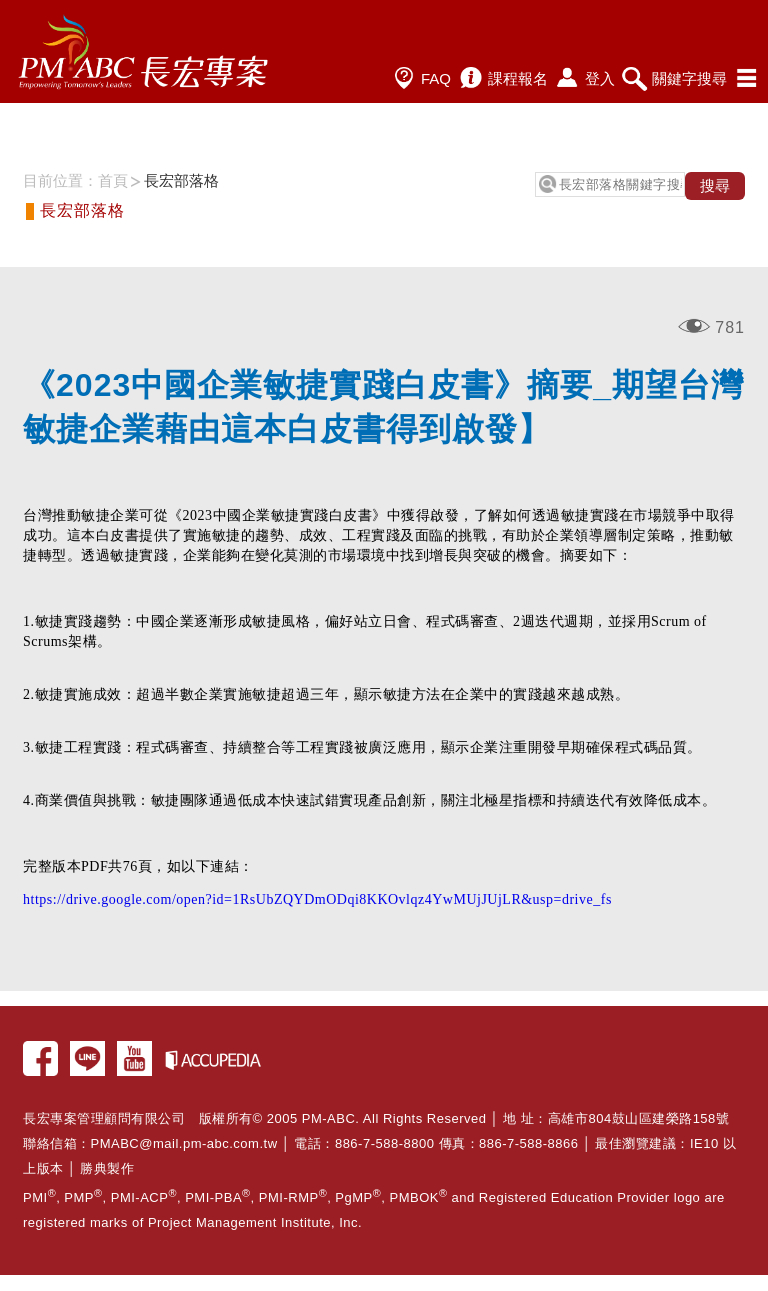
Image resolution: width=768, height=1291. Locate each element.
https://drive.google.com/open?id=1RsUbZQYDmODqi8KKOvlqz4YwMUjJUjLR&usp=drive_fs (317, 899)
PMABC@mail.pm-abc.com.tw (184, 1143)
